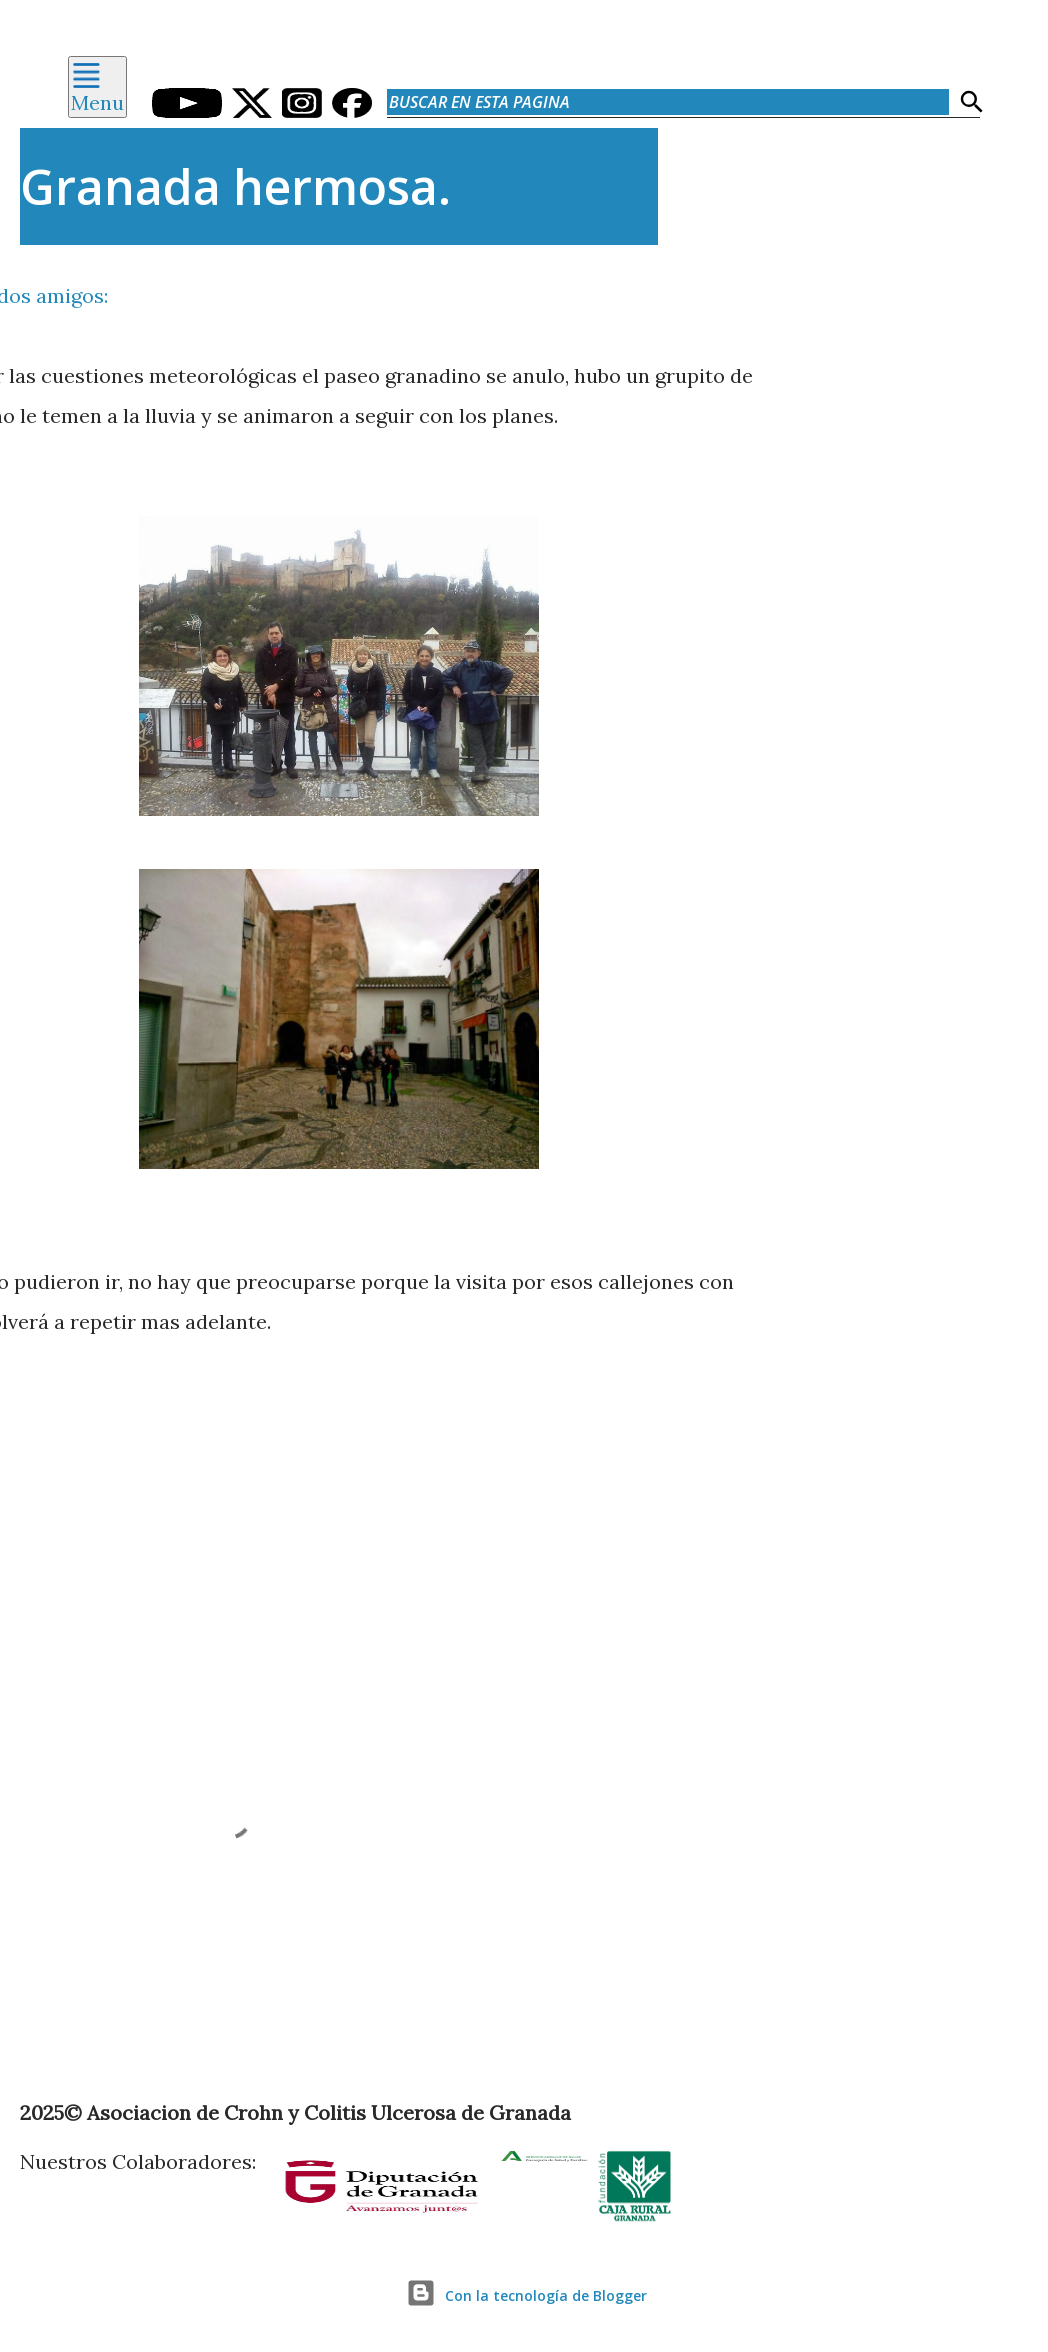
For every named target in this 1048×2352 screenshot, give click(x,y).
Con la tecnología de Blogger (524, 2295)
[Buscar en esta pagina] (668, 102)
